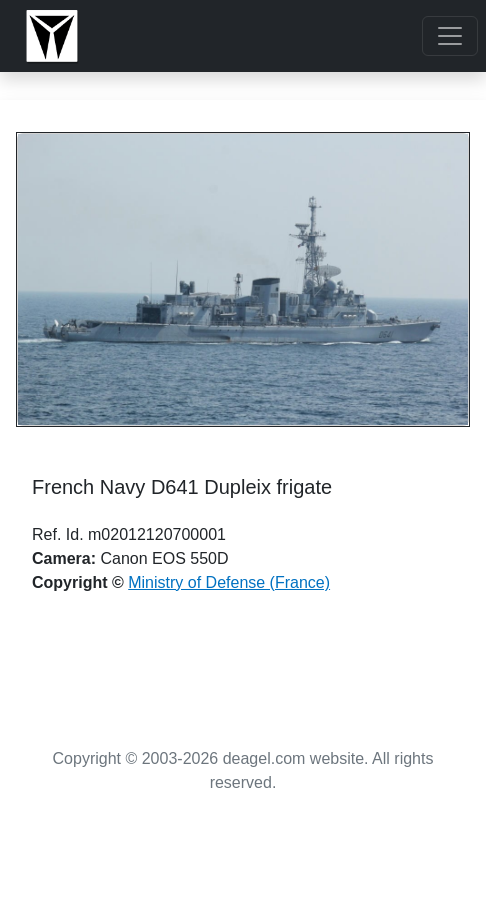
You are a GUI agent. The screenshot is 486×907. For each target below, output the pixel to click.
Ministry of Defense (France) (229, 582)
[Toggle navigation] (450, 36)
